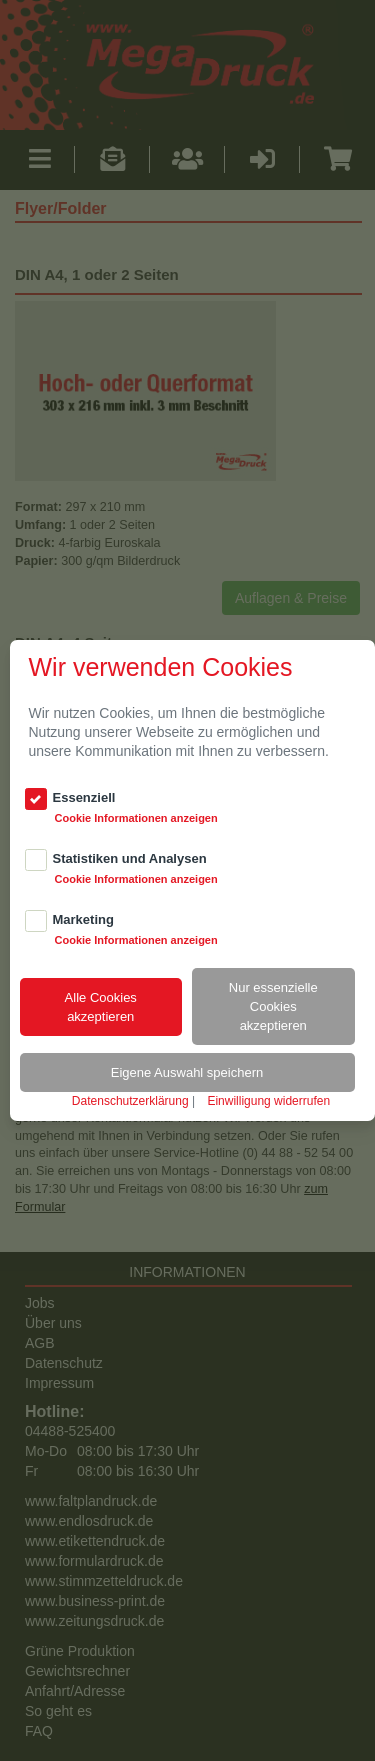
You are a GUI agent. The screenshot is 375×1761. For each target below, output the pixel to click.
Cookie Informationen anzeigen (136, 818)
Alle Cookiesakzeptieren (101, 1007)
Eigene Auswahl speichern (187, 1072)
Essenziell (84, 797)
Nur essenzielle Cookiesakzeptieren (273, 1006)
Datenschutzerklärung (130, 1101)
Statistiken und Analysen (130, 858)
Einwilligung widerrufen (268, 1101)
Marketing (83, 919)
